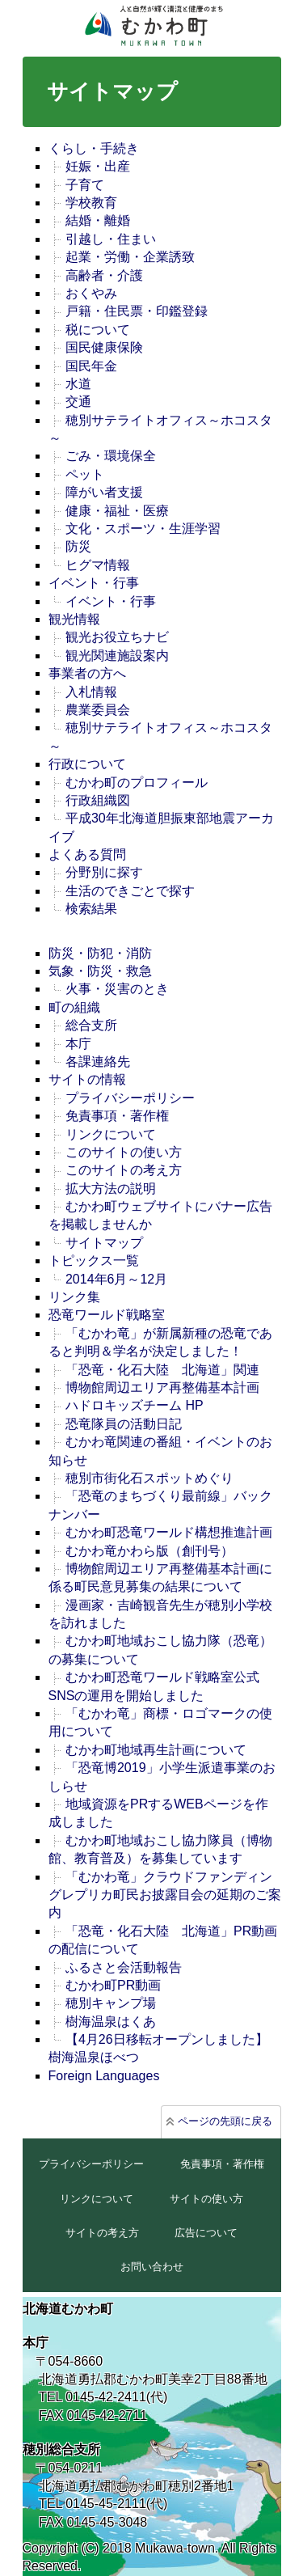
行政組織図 (97, 800)
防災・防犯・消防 (100, 953)
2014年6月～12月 (116, 1279)
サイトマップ (104, 1243)
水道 (78, 384)
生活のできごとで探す (130, 891)
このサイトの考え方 (123, 1170)
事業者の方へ (87, 673)
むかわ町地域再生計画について (155, 1750)
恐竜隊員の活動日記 (123, 1424)
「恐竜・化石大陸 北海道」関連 (162, 1370)
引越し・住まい (110, 239)
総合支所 (91, 1025)
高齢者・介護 (104, 275)
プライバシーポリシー (130, 1098)
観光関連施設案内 (117, 655)
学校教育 (91, 202)
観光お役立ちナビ (117, 637)
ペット (84, 474)
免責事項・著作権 (117, 1116)
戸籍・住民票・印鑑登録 (136, 311)
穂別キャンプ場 (110, 2003)
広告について (206, 2233)
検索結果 (91, 909)
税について (97, 329)
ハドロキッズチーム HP (134, 1405)
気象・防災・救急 (100, 971)
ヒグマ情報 (97, 565)
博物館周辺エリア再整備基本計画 (162, 1387)
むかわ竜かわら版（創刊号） (149, 1551)
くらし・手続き (93, 148)
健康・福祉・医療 (117, 511)
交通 (78, 401)
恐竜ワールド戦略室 (106, 1315)
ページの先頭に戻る (225, 2121)
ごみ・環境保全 (110, 456)
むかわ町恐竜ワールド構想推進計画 (168, 1532)
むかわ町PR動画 (113, 1985)
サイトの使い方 (206, 2199)
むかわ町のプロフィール (136, 782)
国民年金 (91, 366)
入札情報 (91, 692)
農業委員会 (97, 710)
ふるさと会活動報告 (123, 1967)
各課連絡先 (97, 1061)
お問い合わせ (151, 2267)
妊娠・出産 (97, 166)
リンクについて (110, 1134)
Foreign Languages (104, 2076)
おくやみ (91, 293)
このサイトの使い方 (123, 1152)
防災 (78, 546)
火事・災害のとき (117, 989)
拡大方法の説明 (110, 1188)
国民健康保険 (104, 347)
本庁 (78, 1044)
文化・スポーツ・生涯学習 (143, 528)
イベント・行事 (93, 583)
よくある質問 (87, 854)
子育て (84, 185)
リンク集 (74, 1297)
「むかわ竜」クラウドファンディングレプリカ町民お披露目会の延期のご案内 (164, 1895)
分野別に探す (104, 872)
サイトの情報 (87, 1079)
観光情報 (74, 619)
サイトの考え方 (102, 2233)
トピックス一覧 (93, 1260)
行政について (87, 764)
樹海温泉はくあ (110, 2021)
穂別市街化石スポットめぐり (149, 1478)
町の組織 (74, 1007)
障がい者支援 (104, 492)
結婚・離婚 (97, 220)
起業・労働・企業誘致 (130, 257)
